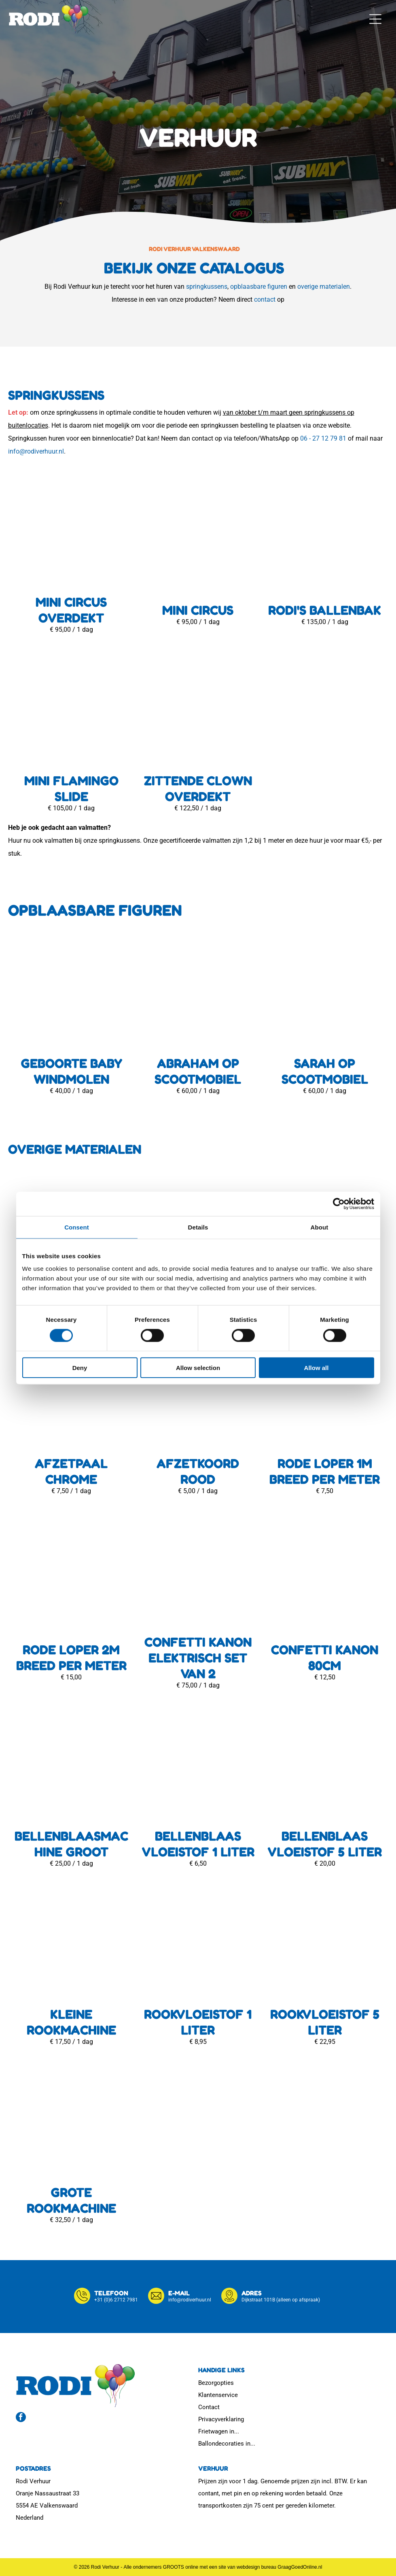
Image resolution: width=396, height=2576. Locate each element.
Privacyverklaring (221, 2419)
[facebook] (21, 2418)
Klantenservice (218, 2395)
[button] (375, 19)
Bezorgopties (216, 2382)
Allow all (316, 1367)
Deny (79, 1367)
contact (264, 299)
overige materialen (323, 286)
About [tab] (319, 1226)
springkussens (206, 286)
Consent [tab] (76, 1226)
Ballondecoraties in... (226, 2443)
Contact (209, 2407)
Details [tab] (198, 1226)
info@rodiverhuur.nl (36, 451)
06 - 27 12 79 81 (323, 438)
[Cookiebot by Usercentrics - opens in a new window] (338, 1203)
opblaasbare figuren (258, 286)
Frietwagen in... (218, 2431)
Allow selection (198, 1367)
